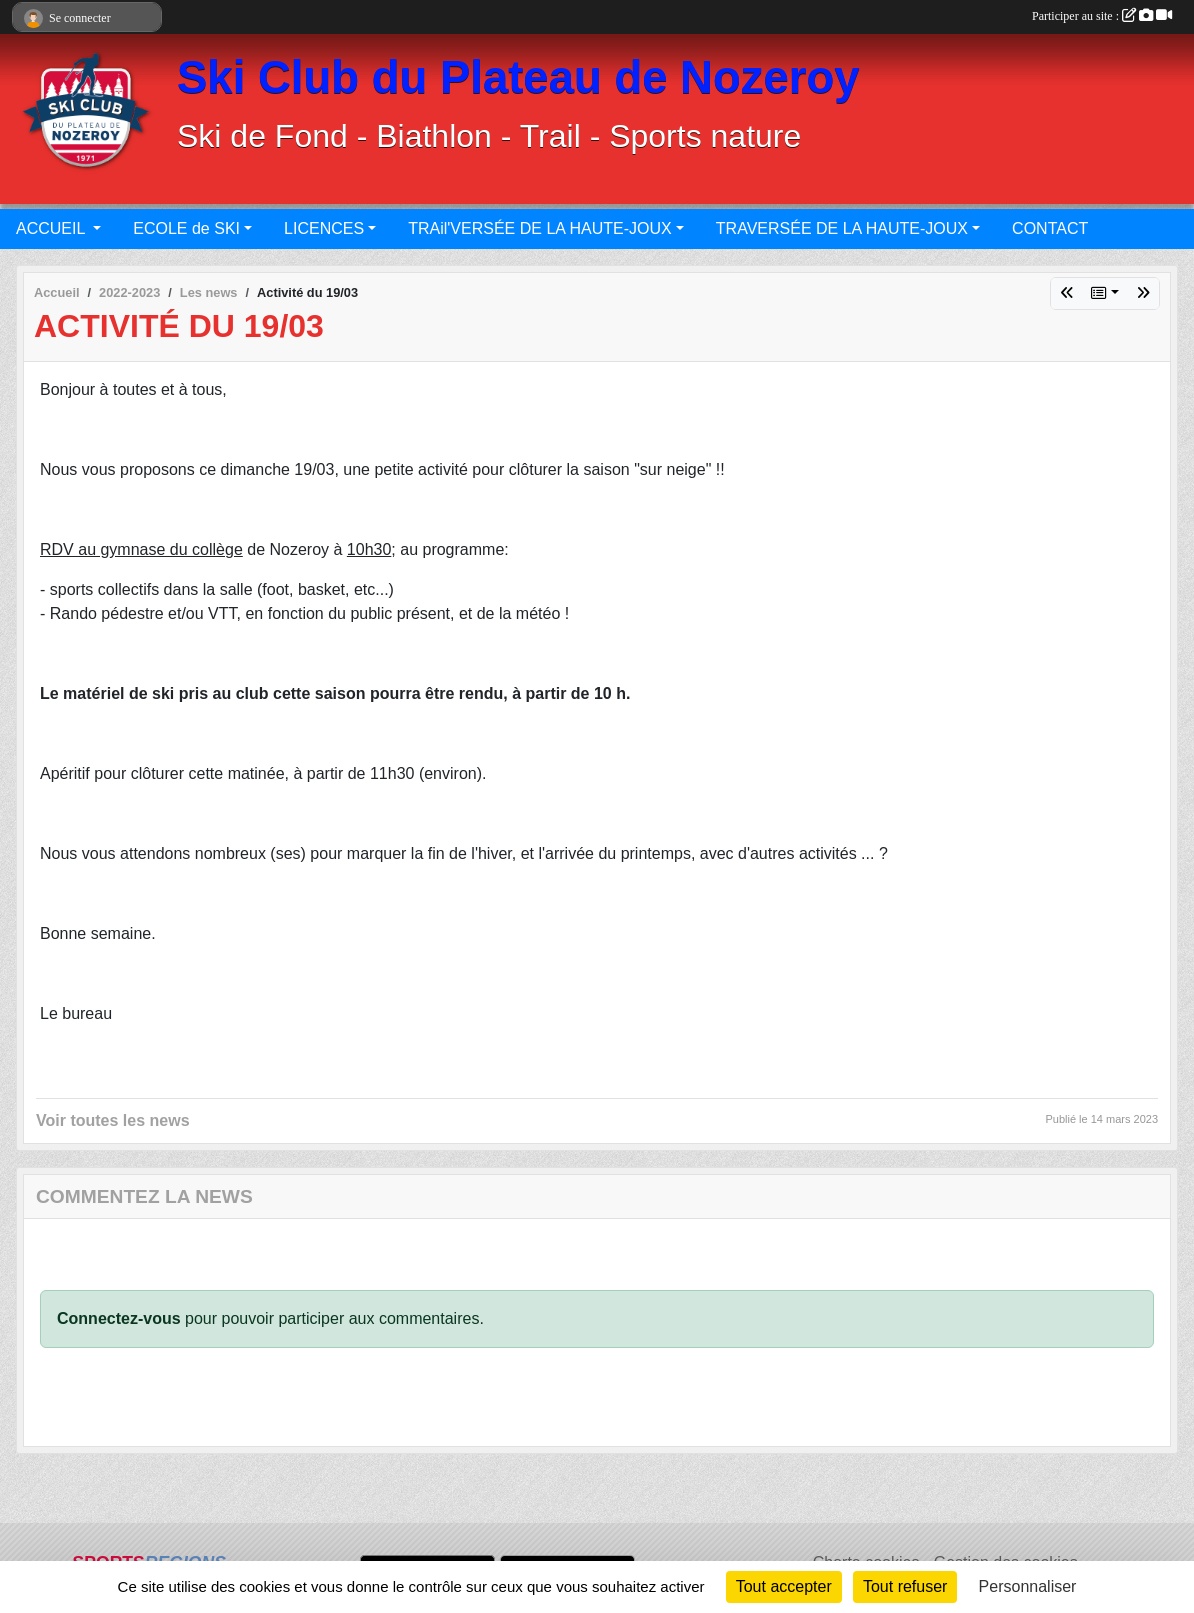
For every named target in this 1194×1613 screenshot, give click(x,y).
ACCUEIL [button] (52, 228)
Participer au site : (1102, 16)
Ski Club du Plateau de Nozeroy (518, 77)
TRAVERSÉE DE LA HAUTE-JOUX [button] (842, 228)
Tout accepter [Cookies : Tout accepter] (784, 1586)
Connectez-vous (119, 1318)
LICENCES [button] (324, 228)
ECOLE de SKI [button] (186, 228)
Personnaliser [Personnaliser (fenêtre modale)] (1028, 1586)
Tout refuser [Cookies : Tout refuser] (905, 1586)
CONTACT (1050, 228)
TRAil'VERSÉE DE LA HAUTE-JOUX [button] (540, 228)
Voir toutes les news (113, 1120)
